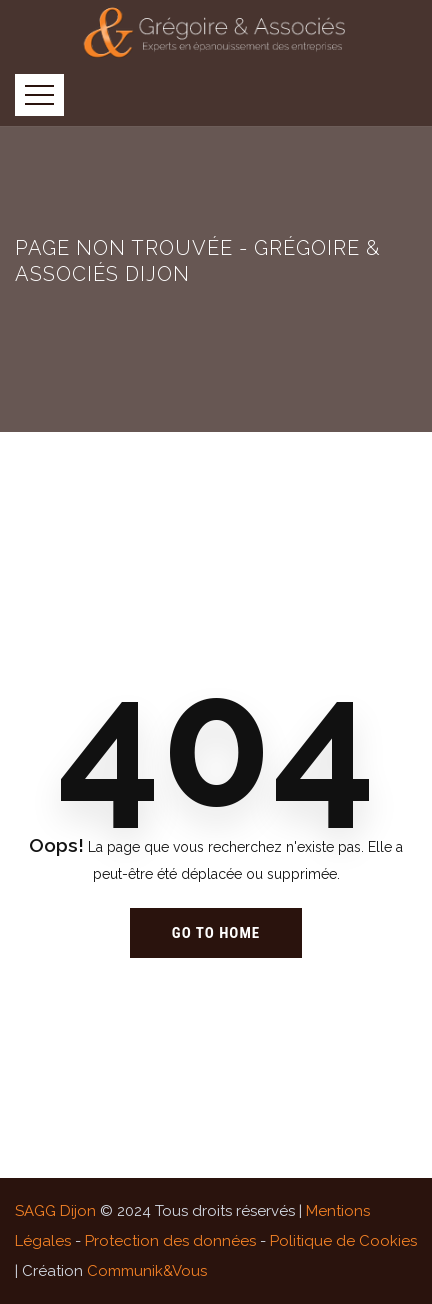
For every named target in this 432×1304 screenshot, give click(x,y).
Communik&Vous (147, 1271)
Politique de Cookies (343, 1241)
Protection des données (170, 1241)
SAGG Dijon (55, 1211)
